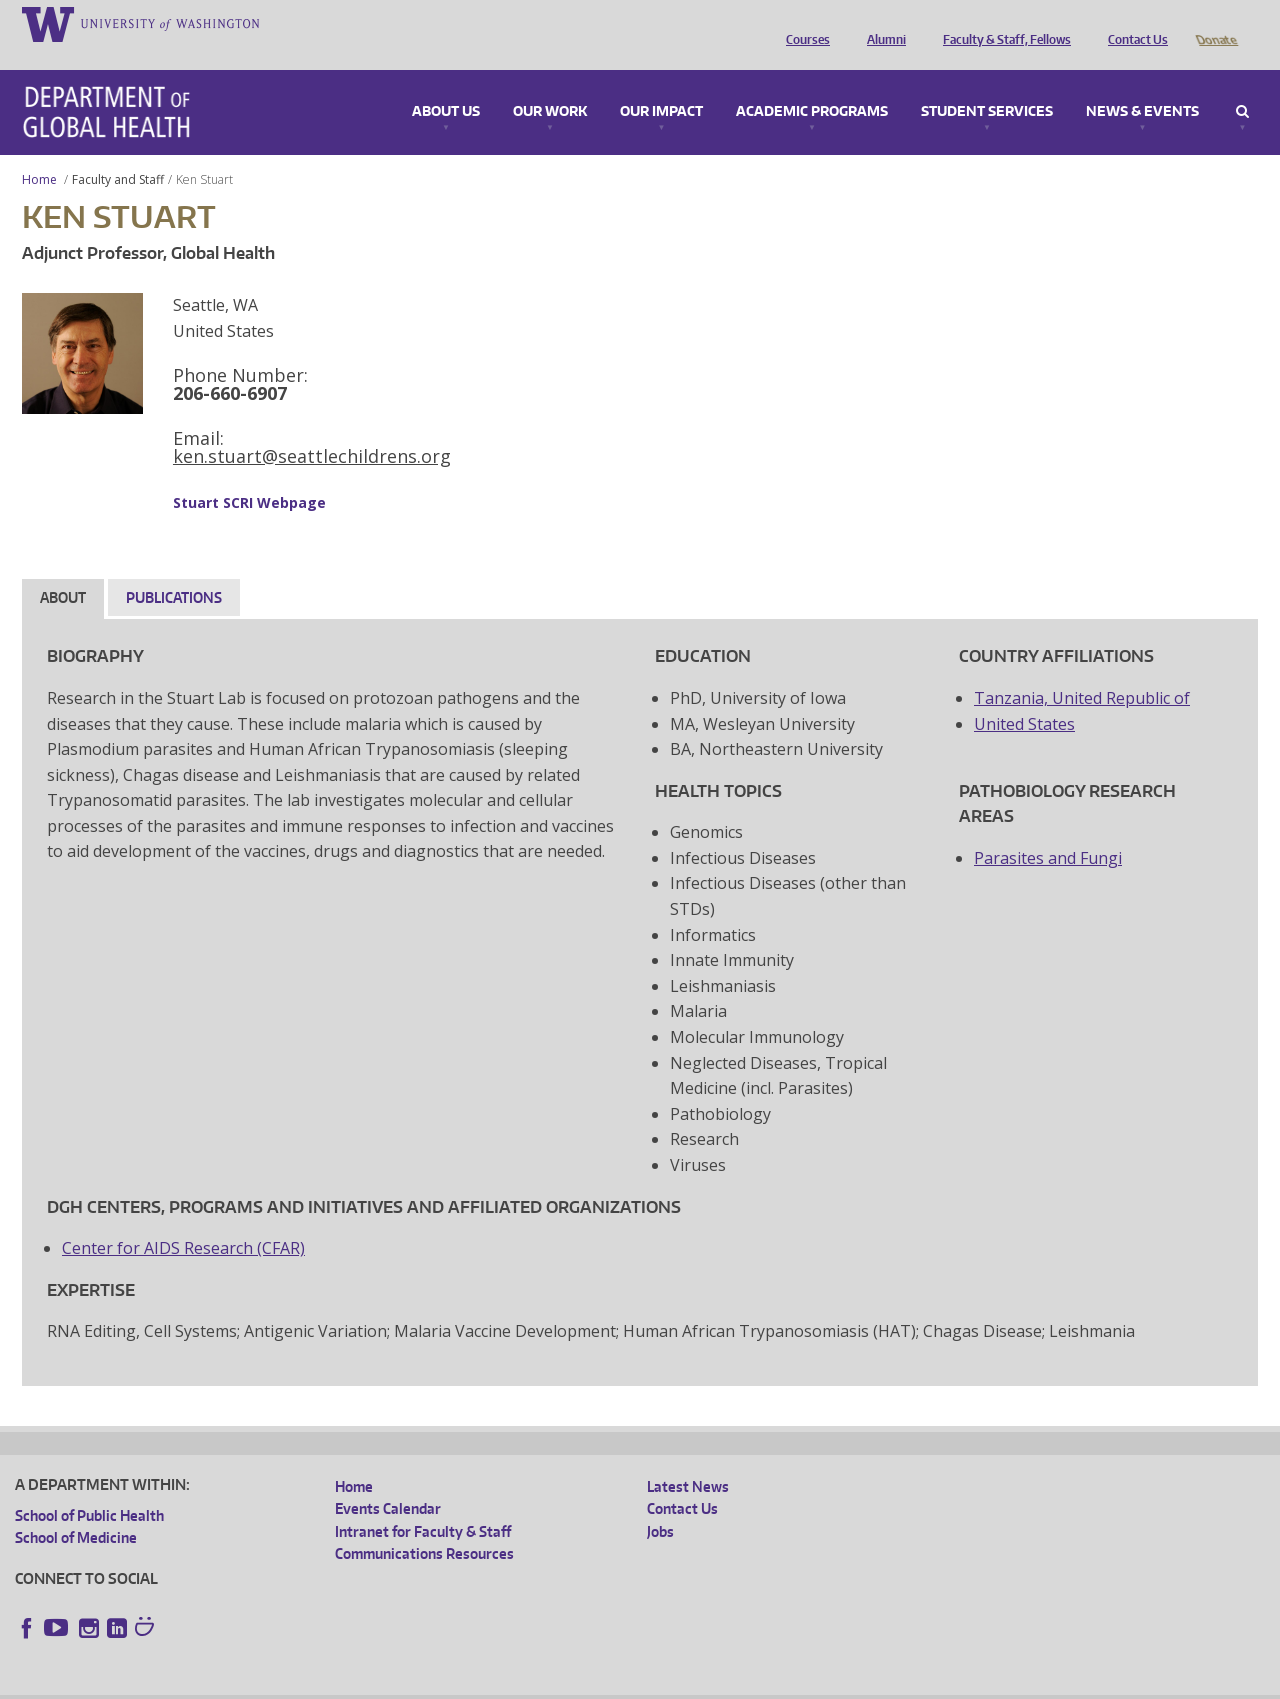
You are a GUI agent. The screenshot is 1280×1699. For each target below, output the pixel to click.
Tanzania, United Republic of (1082, 670)
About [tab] (63, 569)
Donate (1215, 23)
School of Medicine (76, 1509)
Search (1242, 84)
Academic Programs (812, 84)
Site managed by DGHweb (480, 1683)
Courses (803, 23)
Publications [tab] (174, 569)
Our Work (550, 84)
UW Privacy (280, 1683)
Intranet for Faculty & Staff (423, 1503)
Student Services (987, 84)
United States (1024, 696)
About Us (446, 84)
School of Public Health (89, 1487)
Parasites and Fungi (1048, 830)
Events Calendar (388, 1480)
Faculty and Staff (118, 151)
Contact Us (1133, 23)
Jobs (660, 1503)
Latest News (688, 1458)
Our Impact (661, 84)
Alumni (881, 23)
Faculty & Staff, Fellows (1002, 23)
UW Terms (361, 1683)
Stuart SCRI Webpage (249, 474)
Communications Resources (424, 1525)
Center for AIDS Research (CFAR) (183, 1220)
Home (39, 151)
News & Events (1142, 84)
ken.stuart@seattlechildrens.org (312, 428)
